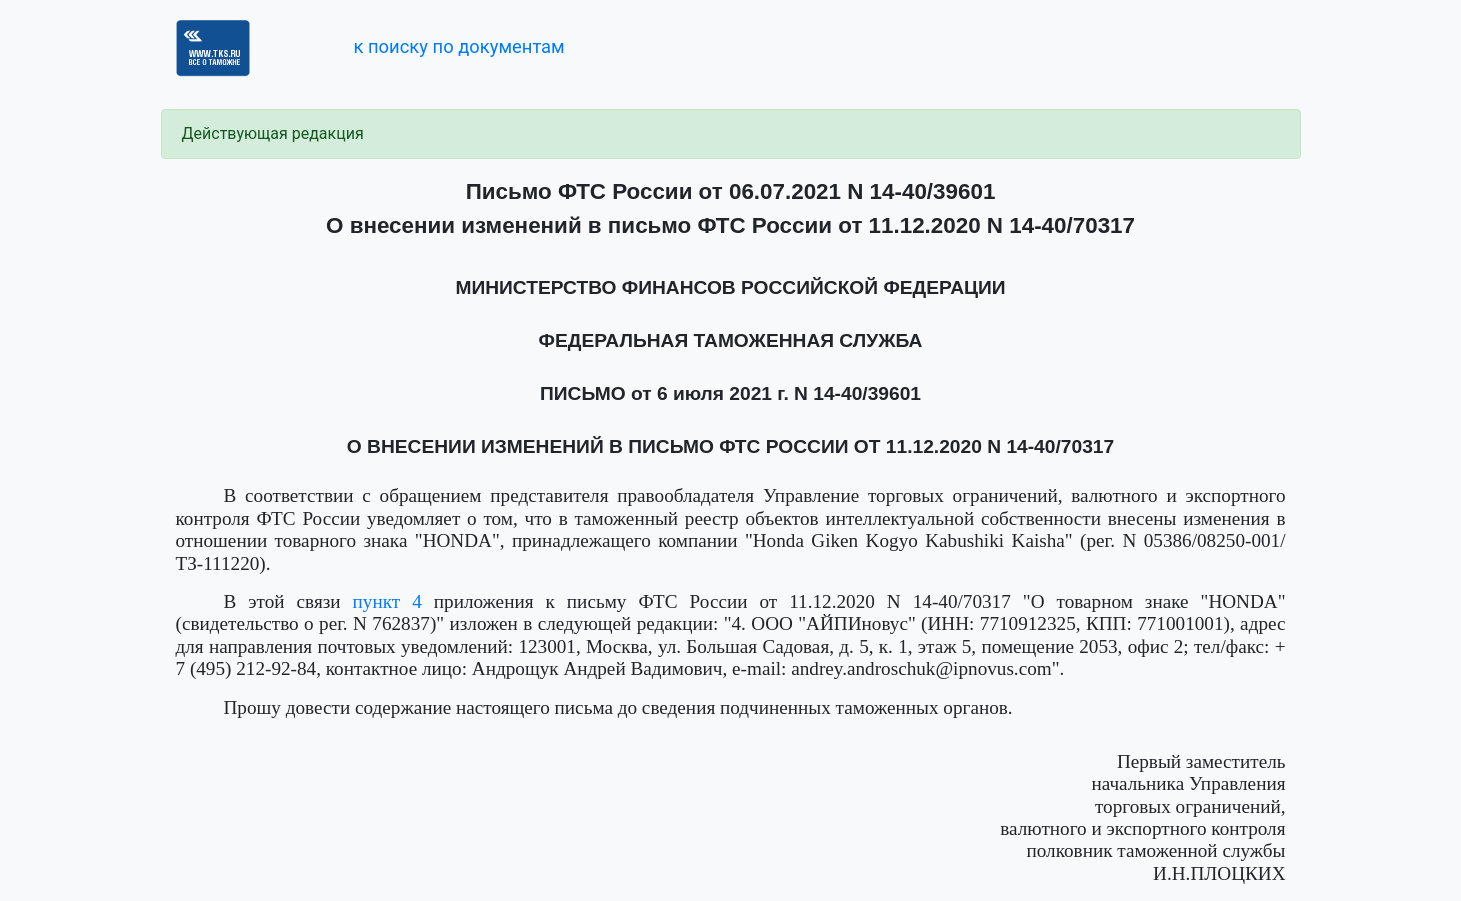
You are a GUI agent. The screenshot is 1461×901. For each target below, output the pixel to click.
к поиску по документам (458, 46)
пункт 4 (387, 601)
